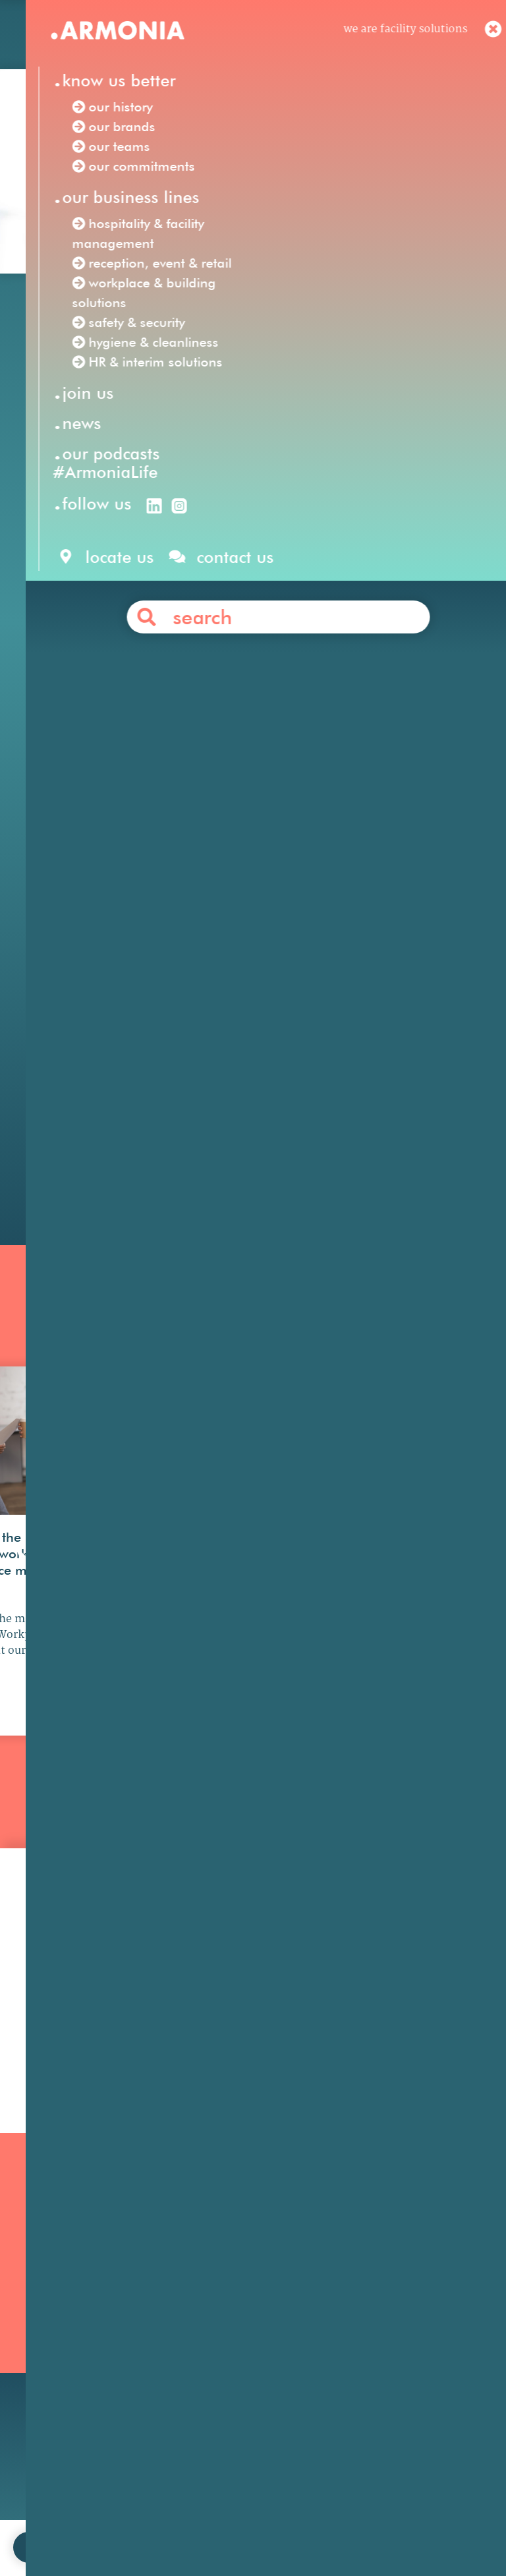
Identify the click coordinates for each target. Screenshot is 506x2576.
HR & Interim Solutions (245, 2340)
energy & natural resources (341, 1063)
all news (253, 1849)
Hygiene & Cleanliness (242, 2322)
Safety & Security (228, 2358)
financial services (329, 1026)
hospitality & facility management (297, 786)
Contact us (277, 1108)
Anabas (346, 546)
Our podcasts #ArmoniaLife (62, 2347)
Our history (55, 2267)
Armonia (117, 749)
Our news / (97, 317)
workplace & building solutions (257, 805)
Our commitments (74, 2320)
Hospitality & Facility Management (238, 2278)
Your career (372, 2285)
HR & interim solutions (308, 823)
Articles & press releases (405, 2338)
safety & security (411, 805)
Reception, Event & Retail (250, 2305)
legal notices (229, 2526)
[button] (25, 1607)
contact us (157, 2526)
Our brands (55, 2285)
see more (83, 1745)
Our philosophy (382, 2267)
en (273, 38)
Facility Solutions (203, 749)
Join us (360, 2249)
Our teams (53, 2303)
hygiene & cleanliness (140, 823)
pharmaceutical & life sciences (304, 1045)
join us (99, 2526)
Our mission (57, 2249)
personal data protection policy (350, 2526)
